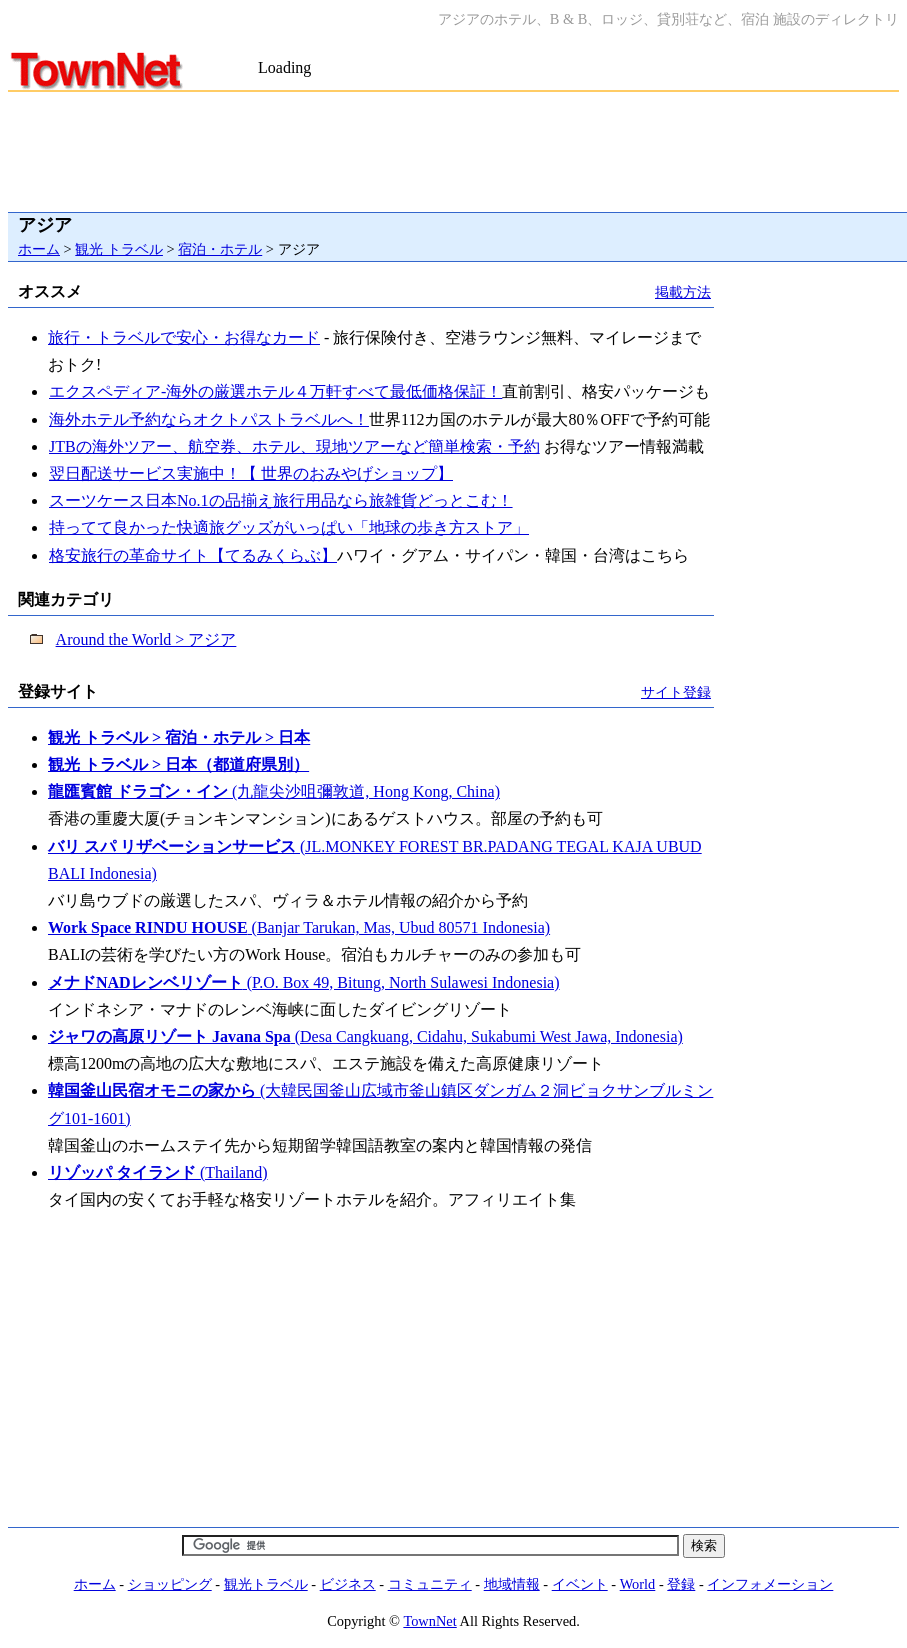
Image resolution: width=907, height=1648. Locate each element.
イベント (580, 1584)
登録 (681, 1584)
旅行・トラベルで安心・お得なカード (184, 337)
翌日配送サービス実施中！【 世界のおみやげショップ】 (250, 473)
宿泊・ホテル (220, 249)
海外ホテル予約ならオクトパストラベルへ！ (208, 419)
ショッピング (170, 1584)
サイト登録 (676, 692)
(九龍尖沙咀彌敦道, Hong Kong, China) (274, 791)
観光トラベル (266, 1584)
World (638, 1584)
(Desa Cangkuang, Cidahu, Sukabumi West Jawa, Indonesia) (365, 1036)
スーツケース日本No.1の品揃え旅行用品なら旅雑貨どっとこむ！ (280, 500)
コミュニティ (430, 1584)
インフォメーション (770, 1584)
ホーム (39, 249)
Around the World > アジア (146, 639)
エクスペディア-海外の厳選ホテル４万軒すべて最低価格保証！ (275, 391)
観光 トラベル (119, 249)
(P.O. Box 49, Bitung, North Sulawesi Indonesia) (304, 982)
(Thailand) (158, 1172)
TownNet (429, 1621)
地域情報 (512, 1584)
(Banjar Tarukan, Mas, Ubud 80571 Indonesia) (299, 927)
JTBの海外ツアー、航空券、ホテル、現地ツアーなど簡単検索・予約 (294, 446)
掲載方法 (683, 292)
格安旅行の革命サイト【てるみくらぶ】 (192, 555)
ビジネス (348, 1584)
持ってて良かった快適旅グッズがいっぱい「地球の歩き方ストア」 (288, 527)
